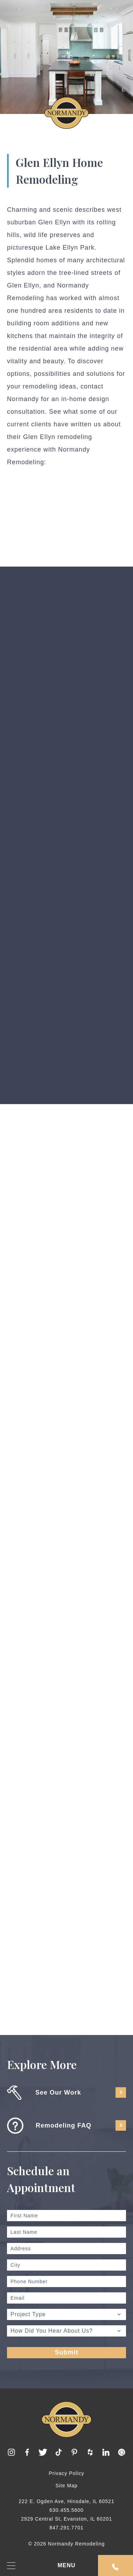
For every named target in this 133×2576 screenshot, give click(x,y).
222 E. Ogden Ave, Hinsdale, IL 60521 (66, 2501)
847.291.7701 (66, 2527)
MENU (41, 2565)
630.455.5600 (66, 2510)
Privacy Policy (66, 2473)
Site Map (66, 2485)
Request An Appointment (115, 2566)
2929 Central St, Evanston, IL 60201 (66, 2519)
